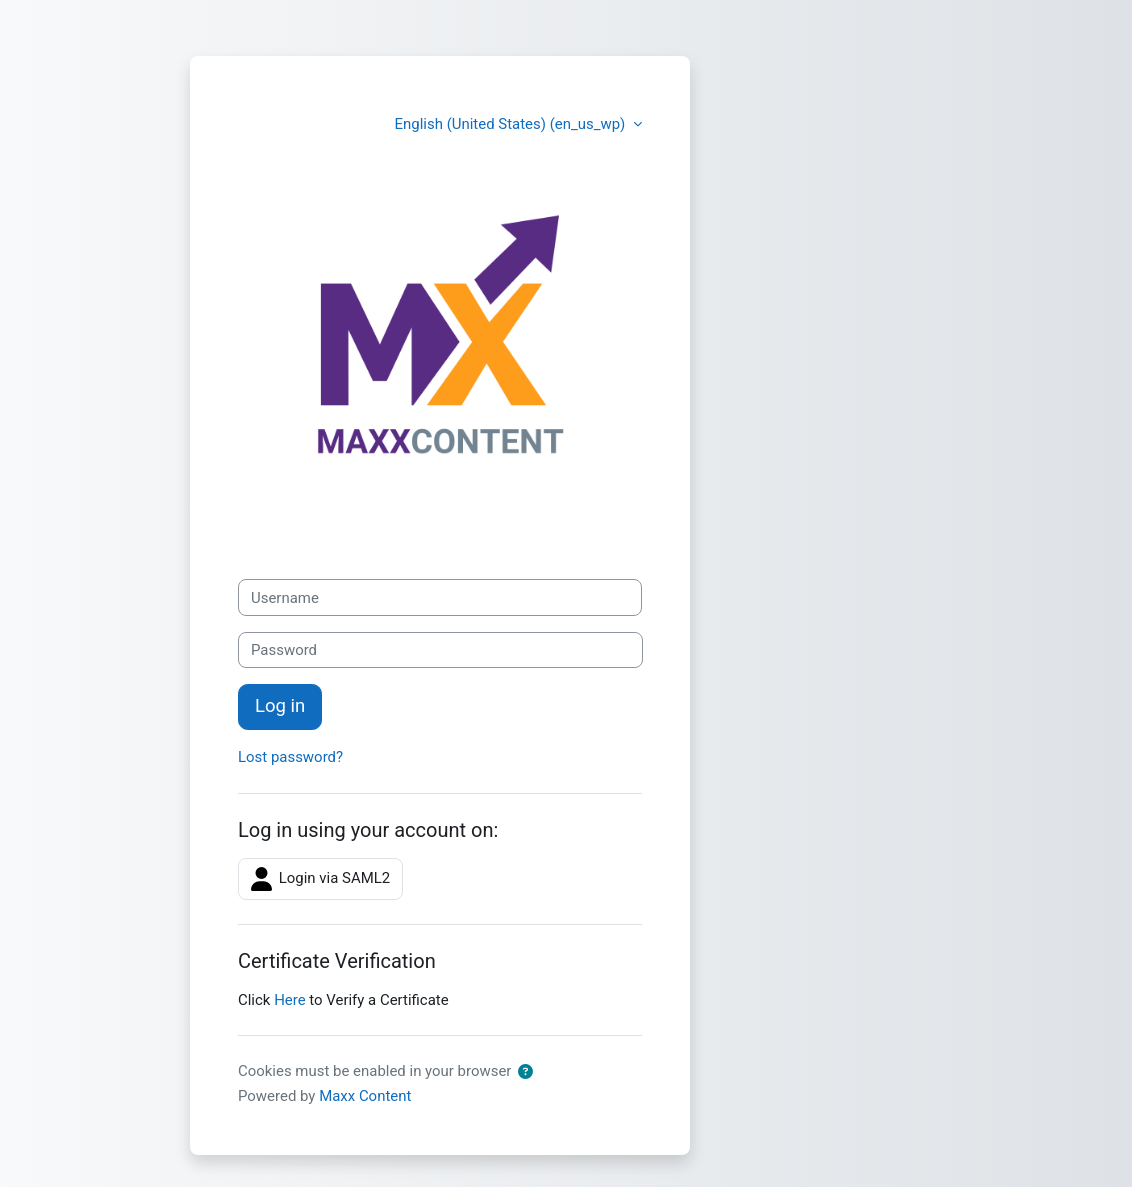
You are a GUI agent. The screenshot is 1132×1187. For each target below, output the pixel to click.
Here (289, 1000)
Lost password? (290, 757)
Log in (280, 706)
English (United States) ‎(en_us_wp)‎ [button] (512, 124)
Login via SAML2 (320, 879)
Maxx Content (365, 1096)
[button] (525, 1072)
